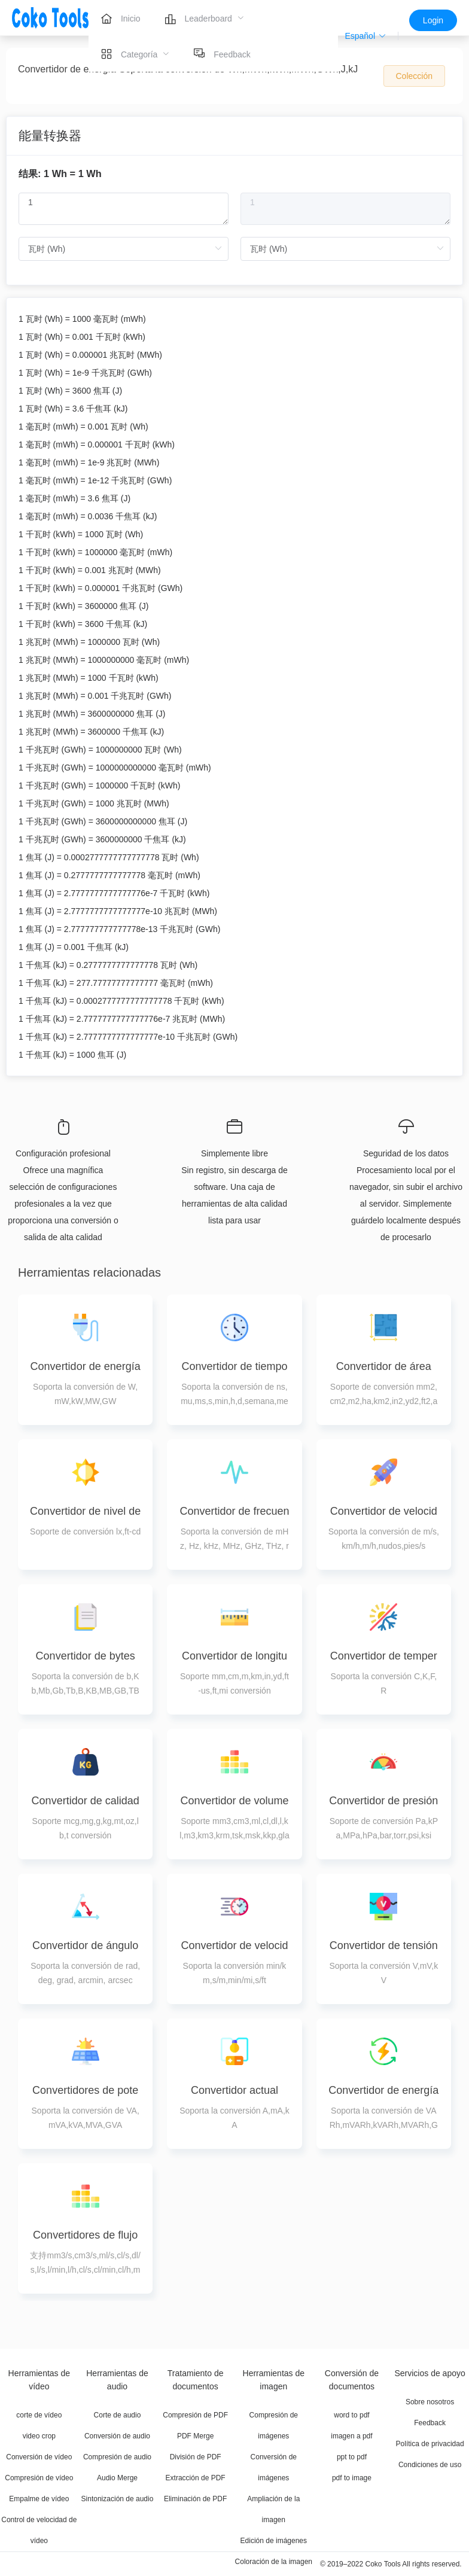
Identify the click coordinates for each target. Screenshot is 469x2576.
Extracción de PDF (196, 2478)
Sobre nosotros (430, 2402)
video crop (39, 2436)
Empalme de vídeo (39, 2499)
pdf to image (351, 2478)
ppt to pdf (352, 2457)
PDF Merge (195, 2436)
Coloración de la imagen (273, 2561)
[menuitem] (121, 18)
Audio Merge (117, 2478)
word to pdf (351, 2415)
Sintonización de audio (117, 2499)
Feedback (430, 2423)
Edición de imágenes (273, 2541)
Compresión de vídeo (39, 2478)
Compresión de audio (117, 2457)
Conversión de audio (117, 2436)
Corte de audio (117, 2415)
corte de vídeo (39, 2415)
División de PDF (195, 2457)
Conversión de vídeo (39, 2457)
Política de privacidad (430, 2444)
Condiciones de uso (429, 2465)
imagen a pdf (351, 2436)
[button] (365, 36)
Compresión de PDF (195, 2415)
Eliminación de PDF (195, 2499)
